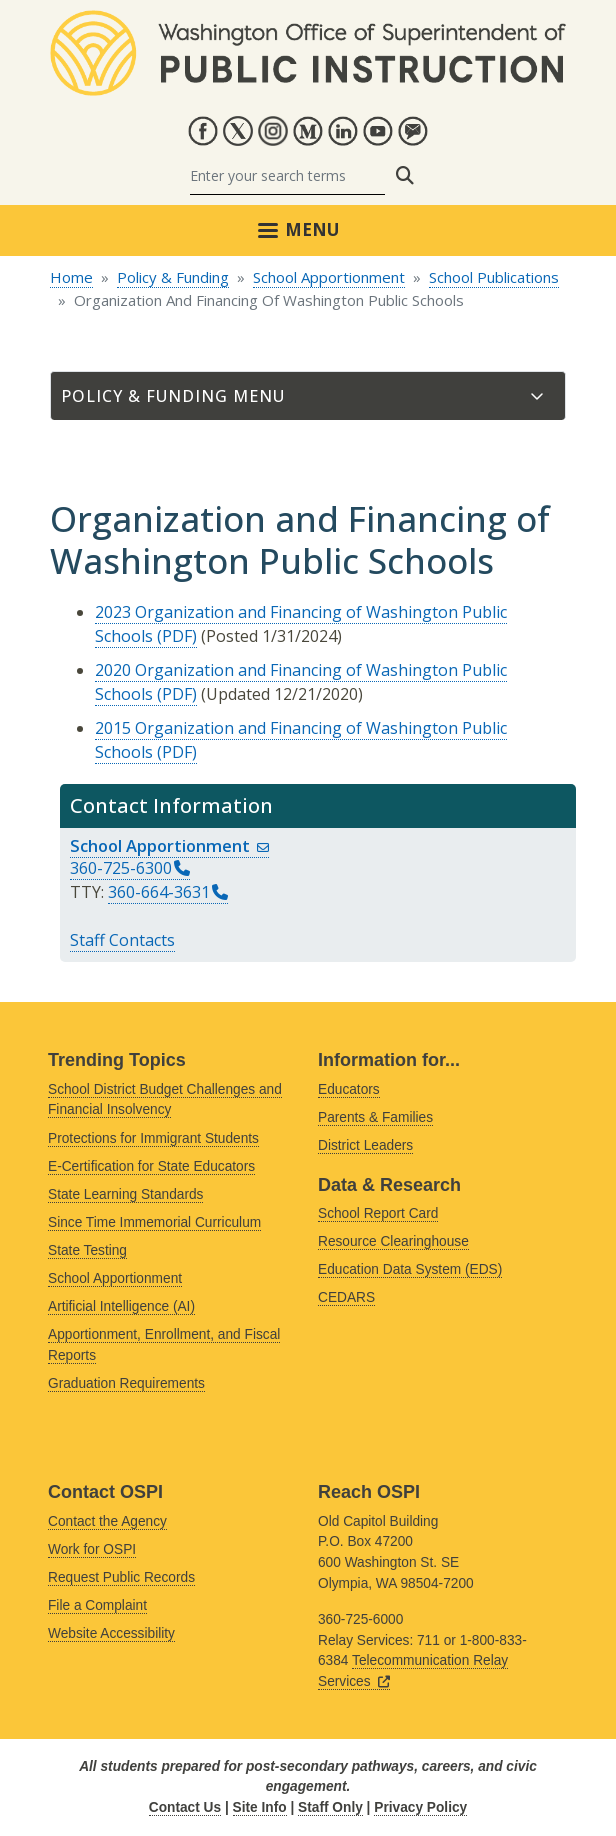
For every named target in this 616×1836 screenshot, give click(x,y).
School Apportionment (329, 277)
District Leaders (365, 1145)
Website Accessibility (111, 1633)
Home (71, 277)
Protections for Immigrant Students (153, 1138)
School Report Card (378, 1213)
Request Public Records (121, 1577)
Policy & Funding (173, 277)
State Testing (87, 1250)
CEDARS (346, 1297)
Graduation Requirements (126, 1383)
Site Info (260, 1807)
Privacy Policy (420, 1807)
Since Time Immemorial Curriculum (154, 1222)
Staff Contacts (122, 940)
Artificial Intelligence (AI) (121, 1306)
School (169, 845)
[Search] (287, 175)
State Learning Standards (125, 1194)
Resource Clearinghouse (393, 1241)
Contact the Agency (107, 1521)
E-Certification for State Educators (151, 1166)
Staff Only (330, 1807)
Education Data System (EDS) (410, 1269)
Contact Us (185, 1807)
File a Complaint (97, 1605)
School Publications (494, 277)
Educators (349, 1089)
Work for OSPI (92, 1549)
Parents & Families (375, 1117)
